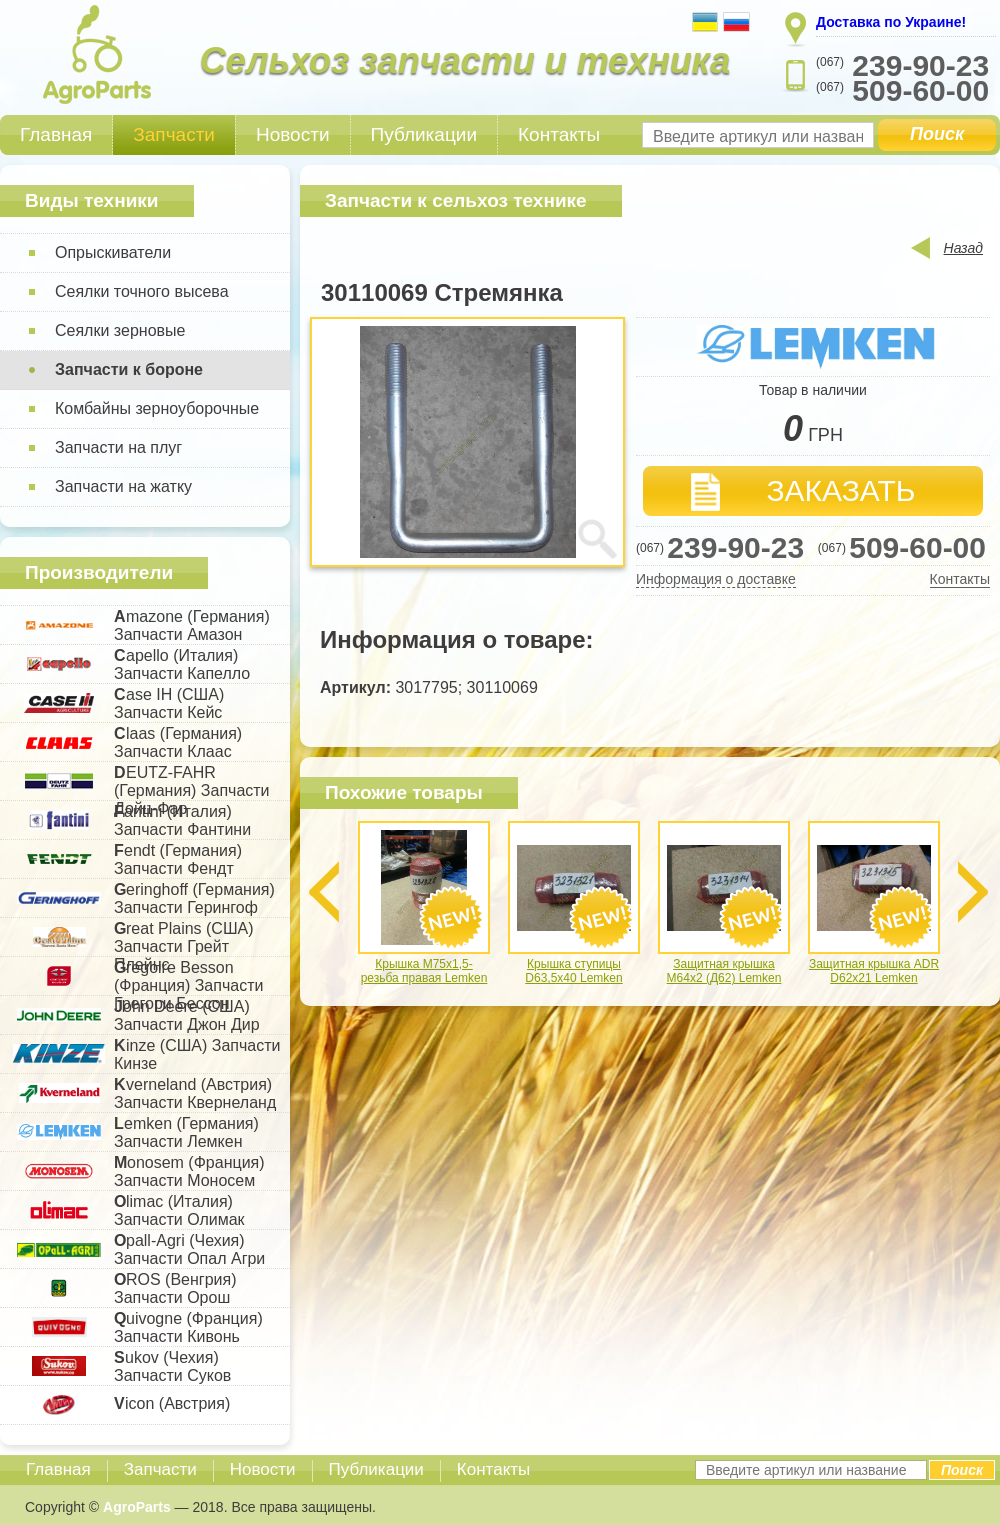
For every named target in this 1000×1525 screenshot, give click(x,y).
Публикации (424, 134)
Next (973, 892)
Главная (56, 134)
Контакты (559, 134)
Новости (293, 134)
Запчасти (174, 134)
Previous (324, 892)
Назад (963, 248)
